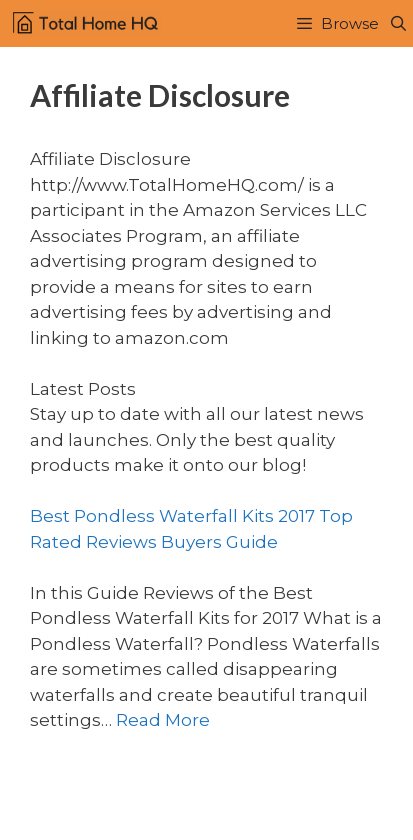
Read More (163, 720)
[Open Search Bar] (398, 23)
